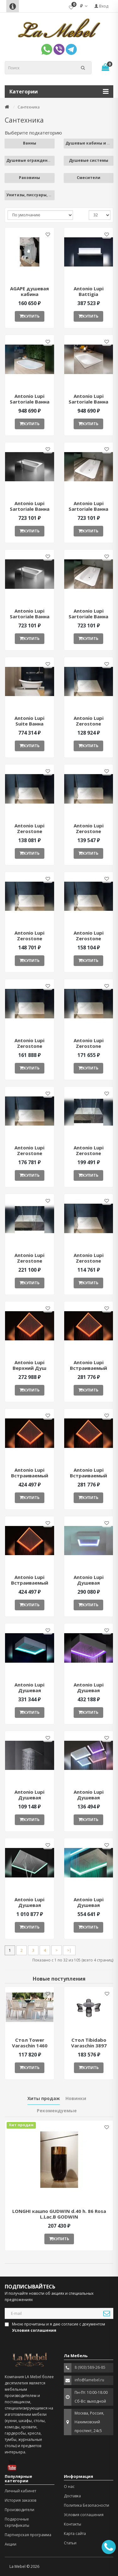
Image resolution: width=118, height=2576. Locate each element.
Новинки (75, 2098)
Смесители (88, 177)
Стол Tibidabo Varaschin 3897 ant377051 (89, 2045)
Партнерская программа (28, 2534)
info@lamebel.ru (89, 2380)
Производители (19, 2509)
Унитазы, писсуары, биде (32, 195)
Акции (10, 2544)
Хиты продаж (43, 2098)
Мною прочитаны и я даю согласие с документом (55, 2327)
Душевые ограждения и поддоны (41, 160)
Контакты (72, 2524)
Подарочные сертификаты (17, 2522)
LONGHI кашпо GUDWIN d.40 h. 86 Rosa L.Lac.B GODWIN (59, 2214)
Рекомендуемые (57, 2111)
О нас (69, 2486)
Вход (101, 6)
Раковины (29, 177)
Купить (30, 316)
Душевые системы (88, 160)
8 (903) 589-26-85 (90, 2367)
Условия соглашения (84, 2514)
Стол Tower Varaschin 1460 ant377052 (30, 2045)
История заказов (20, 2500)
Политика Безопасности (86, 2505)
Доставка (72, 2496)
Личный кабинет (20, 2491)
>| (69, 1950)
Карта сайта (75, 2533)
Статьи (70, 2543)
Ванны (29, 143)
